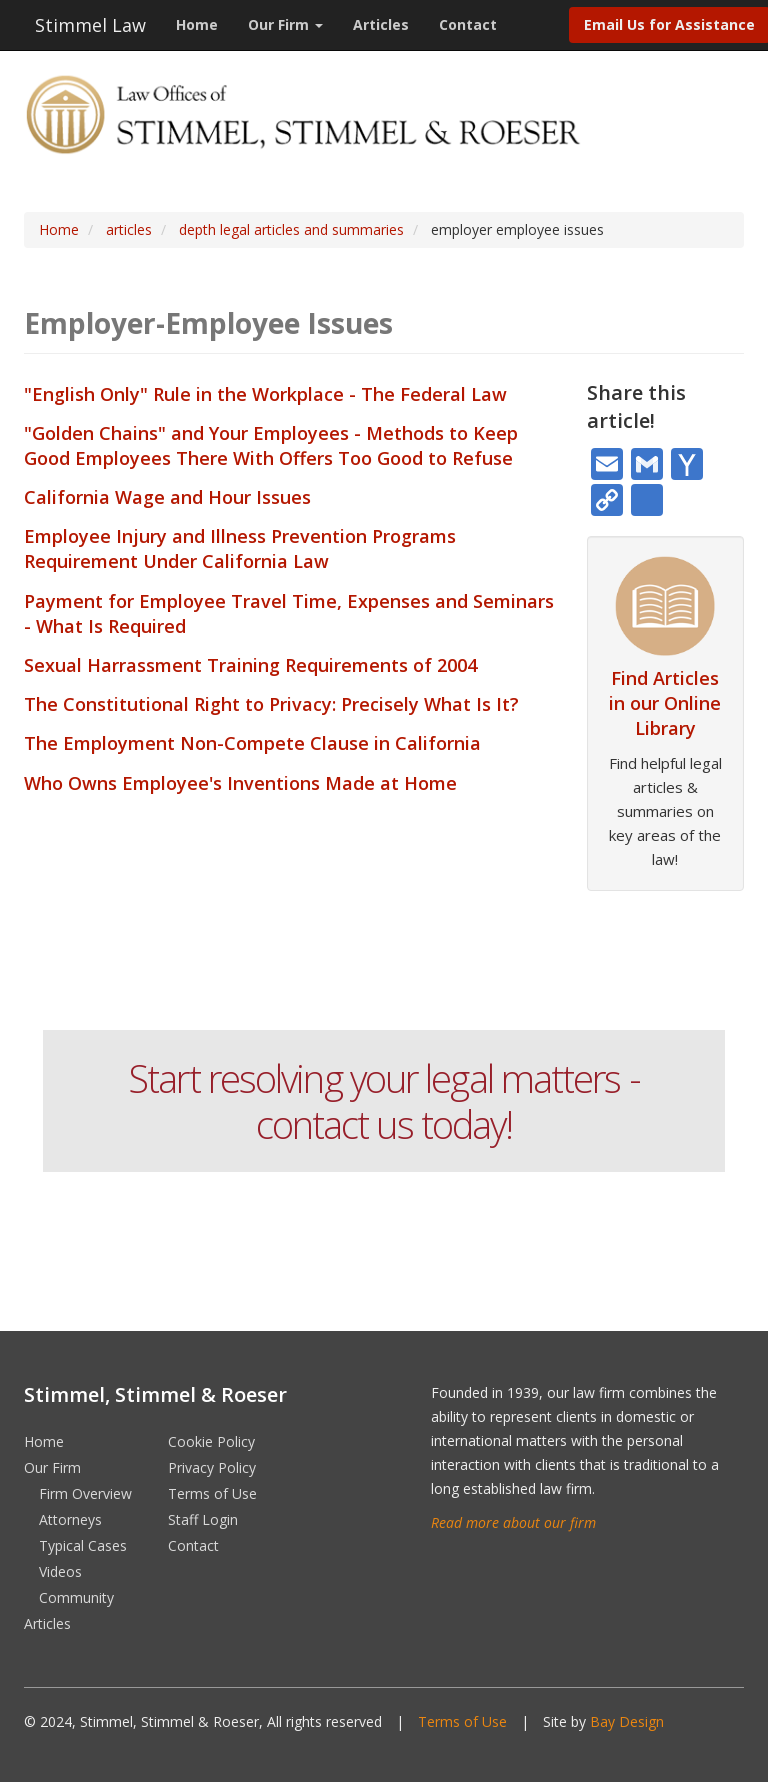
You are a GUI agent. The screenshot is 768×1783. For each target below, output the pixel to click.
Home (197, 24)
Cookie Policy (211, 1441)
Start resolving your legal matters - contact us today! (384, 1101)
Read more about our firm (513, 1522)
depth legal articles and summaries (291, 229)
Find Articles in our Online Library (665, 703)
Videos (60, 1571)
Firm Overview (85, 1493)
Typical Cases (83, 1545)
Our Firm (285, 24)
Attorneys (70, 1519)
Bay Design (627, 1721)
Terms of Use (212, 1493)
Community (76, 1597)
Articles (381, 24)
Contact (468, 24)
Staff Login (203, 1519)
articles (129, 229)
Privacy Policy (212, 1467)
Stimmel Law (90, 25)
